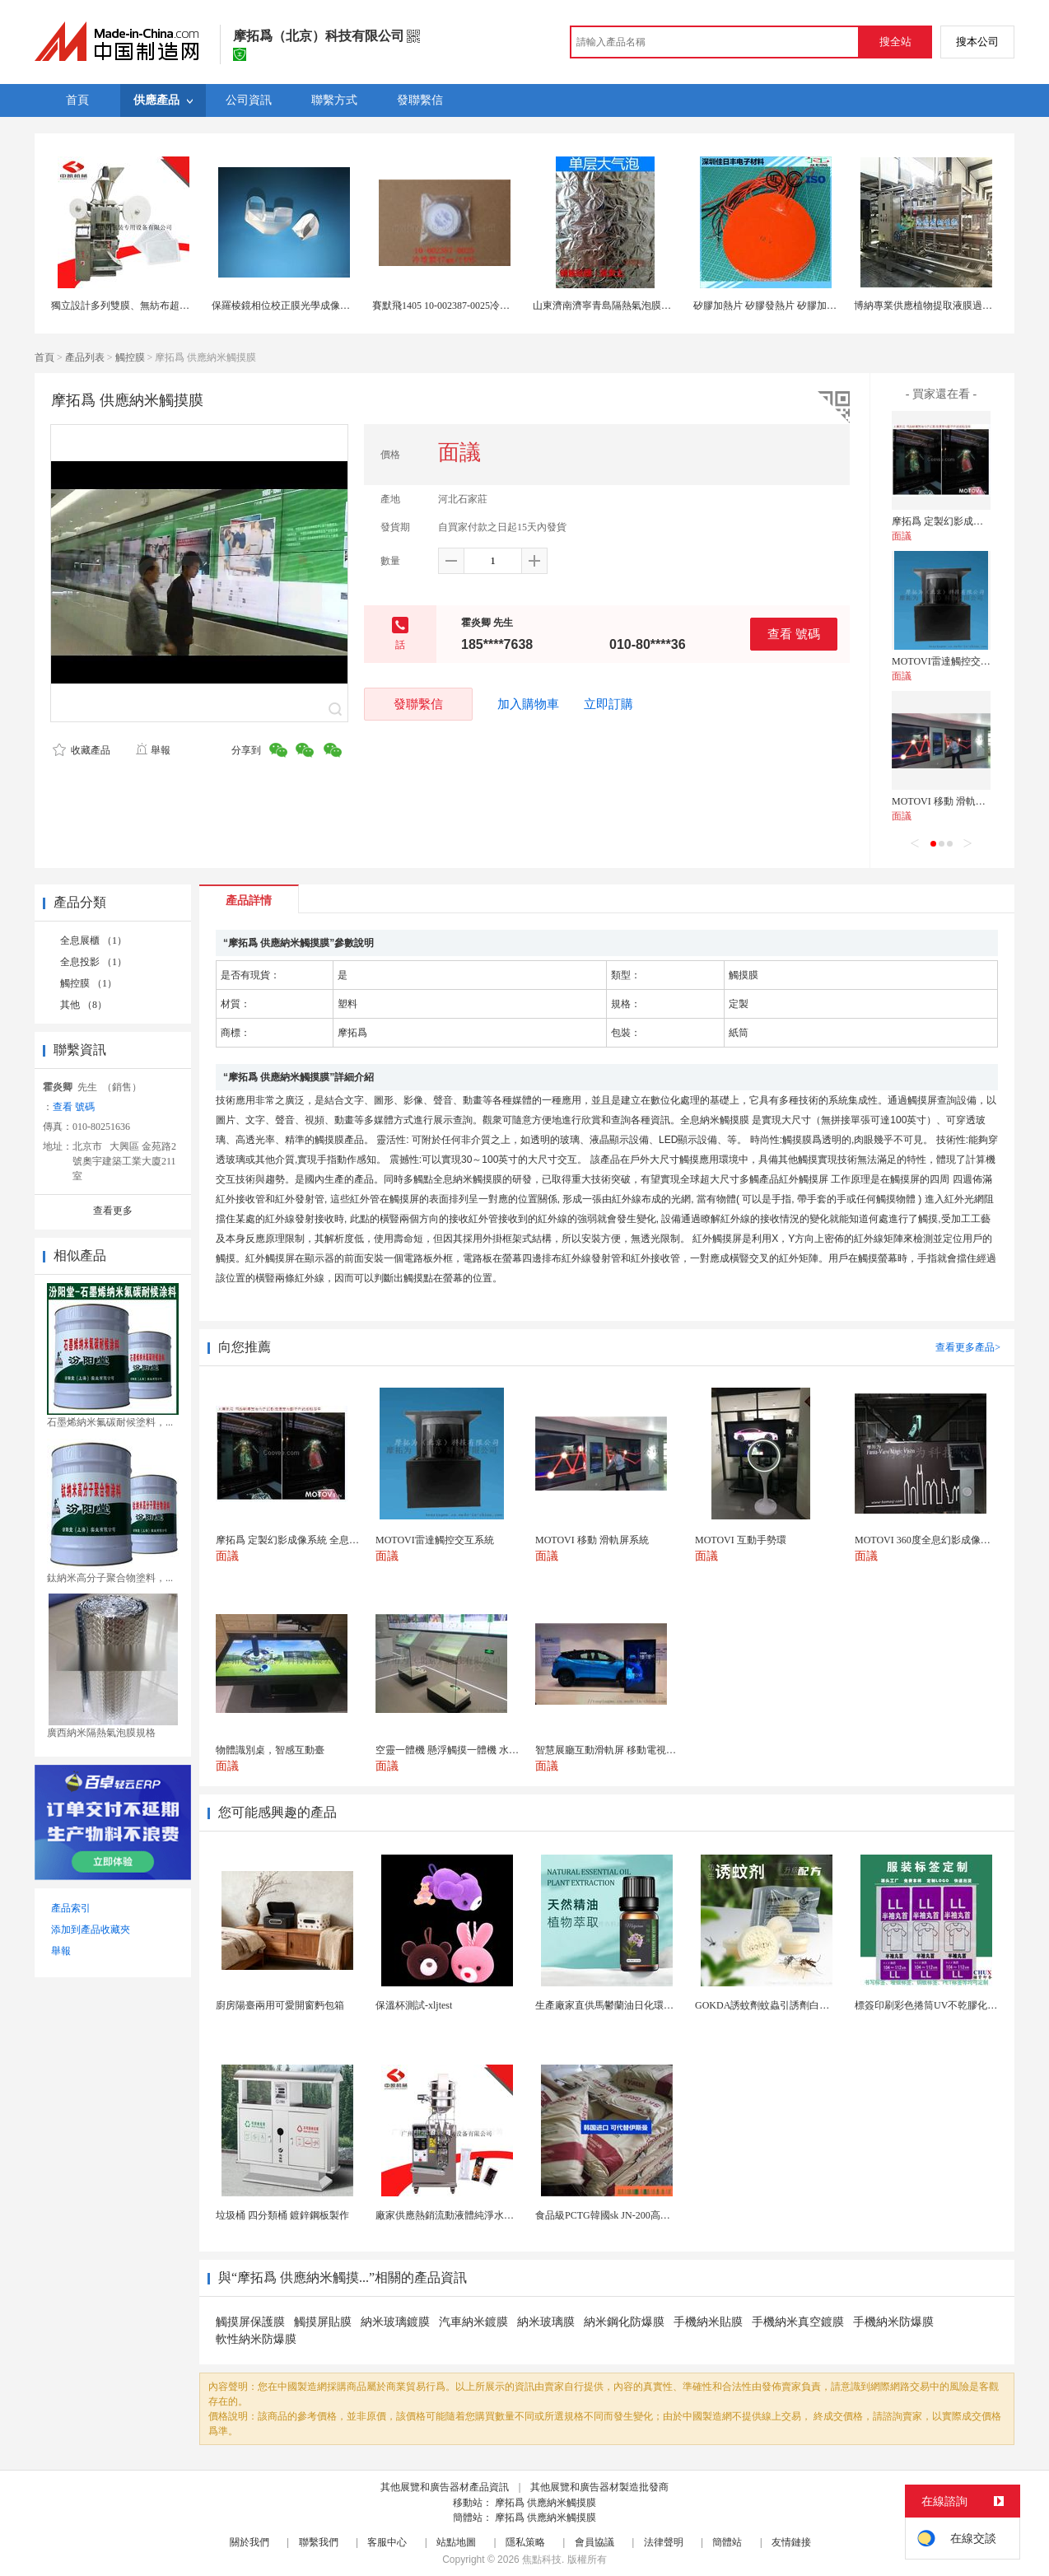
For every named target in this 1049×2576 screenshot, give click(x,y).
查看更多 (113, 1210)
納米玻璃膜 (546, 2322)
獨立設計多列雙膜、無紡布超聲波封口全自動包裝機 (164, 305)
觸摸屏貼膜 (323, 2322)
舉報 (152, 750)
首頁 (44, 357)
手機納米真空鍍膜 (798, 2322)
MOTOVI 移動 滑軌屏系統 (948, 801)
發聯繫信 (418, 704)
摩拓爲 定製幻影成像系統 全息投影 (968, 521)
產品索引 (71, 1908)
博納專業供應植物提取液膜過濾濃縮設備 (943, 305)
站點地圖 (456, 2542)
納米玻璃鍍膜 (395, 2322)
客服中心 (387, 2542)
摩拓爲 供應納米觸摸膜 (545, 2502)
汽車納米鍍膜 (473, 2322)
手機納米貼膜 (708, 2322)
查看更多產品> (967, 1347)
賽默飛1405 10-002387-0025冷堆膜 (446, 305)
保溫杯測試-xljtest (413, 2005)
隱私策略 (525, 2542)
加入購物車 (528, 704)
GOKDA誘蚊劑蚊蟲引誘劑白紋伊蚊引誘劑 (787, 2005)
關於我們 (249, 2542)
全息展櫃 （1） (93, 940)
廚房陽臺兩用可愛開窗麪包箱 (280, 2005)
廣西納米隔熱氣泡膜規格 (101, 1732)
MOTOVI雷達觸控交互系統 (951, 661)
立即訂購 (608, 704)
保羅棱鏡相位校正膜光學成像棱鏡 (286, 305)
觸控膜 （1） (88, 983)
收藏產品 (81, 750)
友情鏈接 (791, 2542)
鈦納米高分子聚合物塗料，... (110, 1578)
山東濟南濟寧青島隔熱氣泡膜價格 (607, 305)
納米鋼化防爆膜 (624, 2322)
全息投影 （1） (93, 962)
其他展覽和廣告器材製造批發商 (599, 2487)
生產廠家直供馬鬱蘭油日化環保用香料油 (624, 2005)
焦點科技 (542, 2559)
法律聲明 (663, 2542)
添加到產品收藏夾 (90, 1929)
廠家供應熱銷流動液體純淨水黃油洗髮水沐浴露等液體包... (502, 2215)
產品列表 (85, 357)
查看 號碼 (793, 634)
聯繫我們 (318, 2542)
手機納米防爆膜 (893, 2322)
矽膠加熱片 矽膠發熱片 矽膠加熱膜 (769, 305)
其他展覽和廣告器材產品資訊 (444, 2487)
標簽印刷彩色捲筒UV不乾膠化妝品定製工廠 (951, 2005)
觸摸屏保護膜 (250, 2322)
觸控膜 (130, 357)
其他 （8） (83, 1004)
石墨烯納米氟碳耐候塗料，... (110, 1422)
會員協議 (594, 2542)
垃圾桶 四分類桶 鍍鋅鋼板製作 (282, 2215)
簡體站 (727, 2542)
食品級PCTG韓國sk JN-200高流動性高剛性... (631, 2215)
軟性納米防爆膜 (256, 2339)
